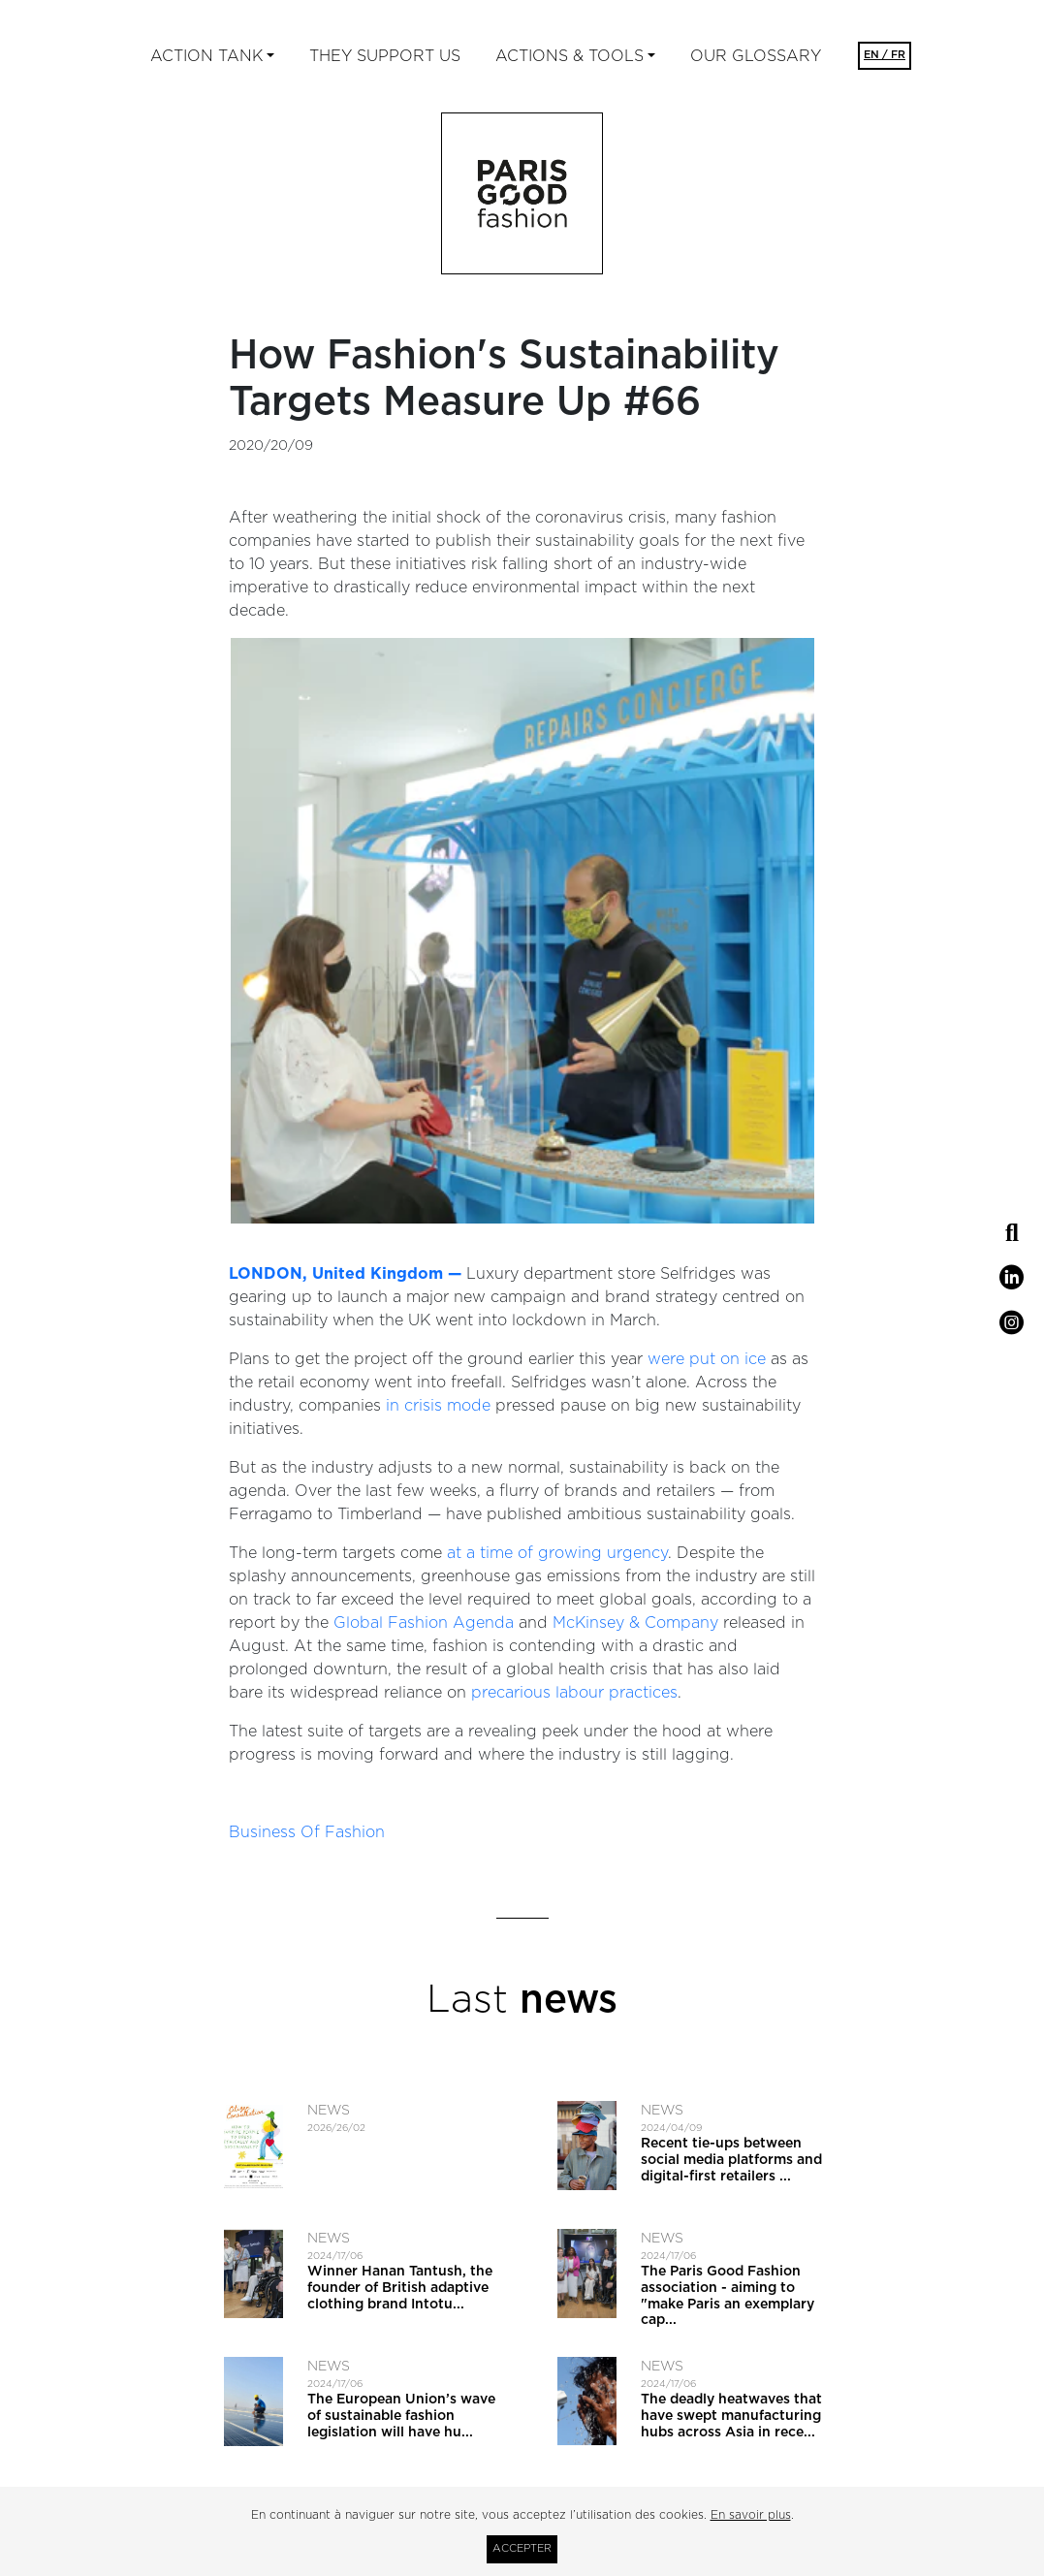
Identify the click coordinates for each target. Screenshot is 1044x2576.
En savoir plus (751, 2515)
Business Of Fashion (307, 1832)
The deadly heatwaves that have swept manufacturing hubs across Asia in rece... (731, 2416)
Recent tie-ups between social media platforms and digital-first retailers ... (731, 2160)
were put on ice (707, 1359)
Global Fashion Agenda (423, 1623)
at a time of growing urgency (557, 1553)
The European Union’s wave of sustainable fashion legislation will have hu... (401, 2416)
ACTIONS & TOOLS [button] (569, 56)
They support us (384, 56)
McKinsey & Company (635, 1623)
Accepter (522, 2548)
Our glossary (755, 56)
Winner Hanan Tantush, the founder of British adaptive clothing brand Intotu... (399, 2288)
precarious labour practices (574, 1693)
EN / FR (884, 54)
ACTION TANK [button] (206, 56)
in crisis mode (438, 1406)
